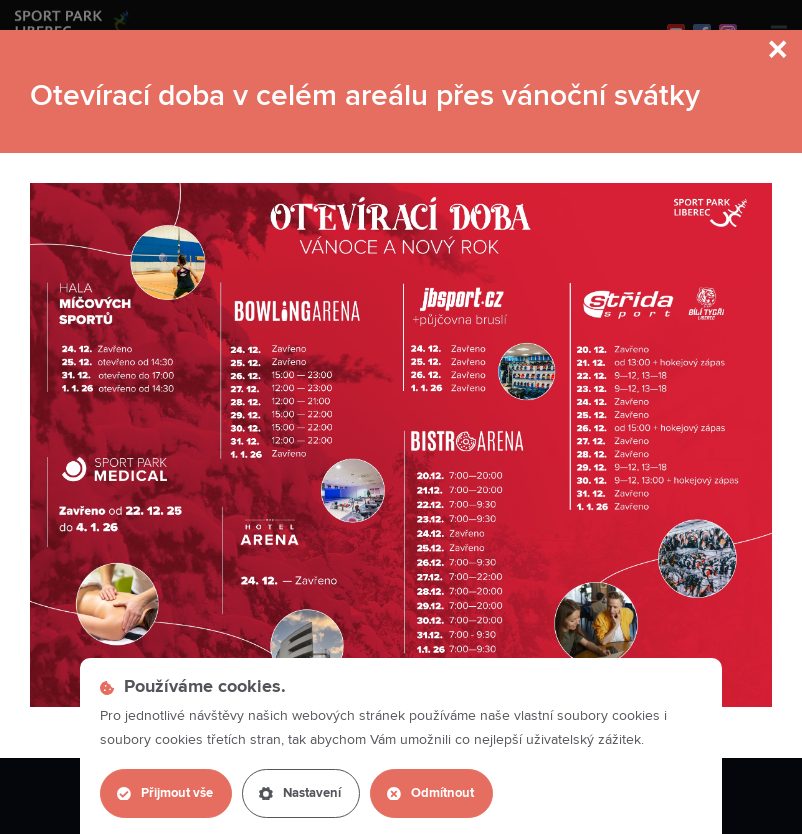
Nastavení (300, 793)
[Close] (779, 51)
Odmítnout (430, 793)
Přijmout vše (165, 793)
